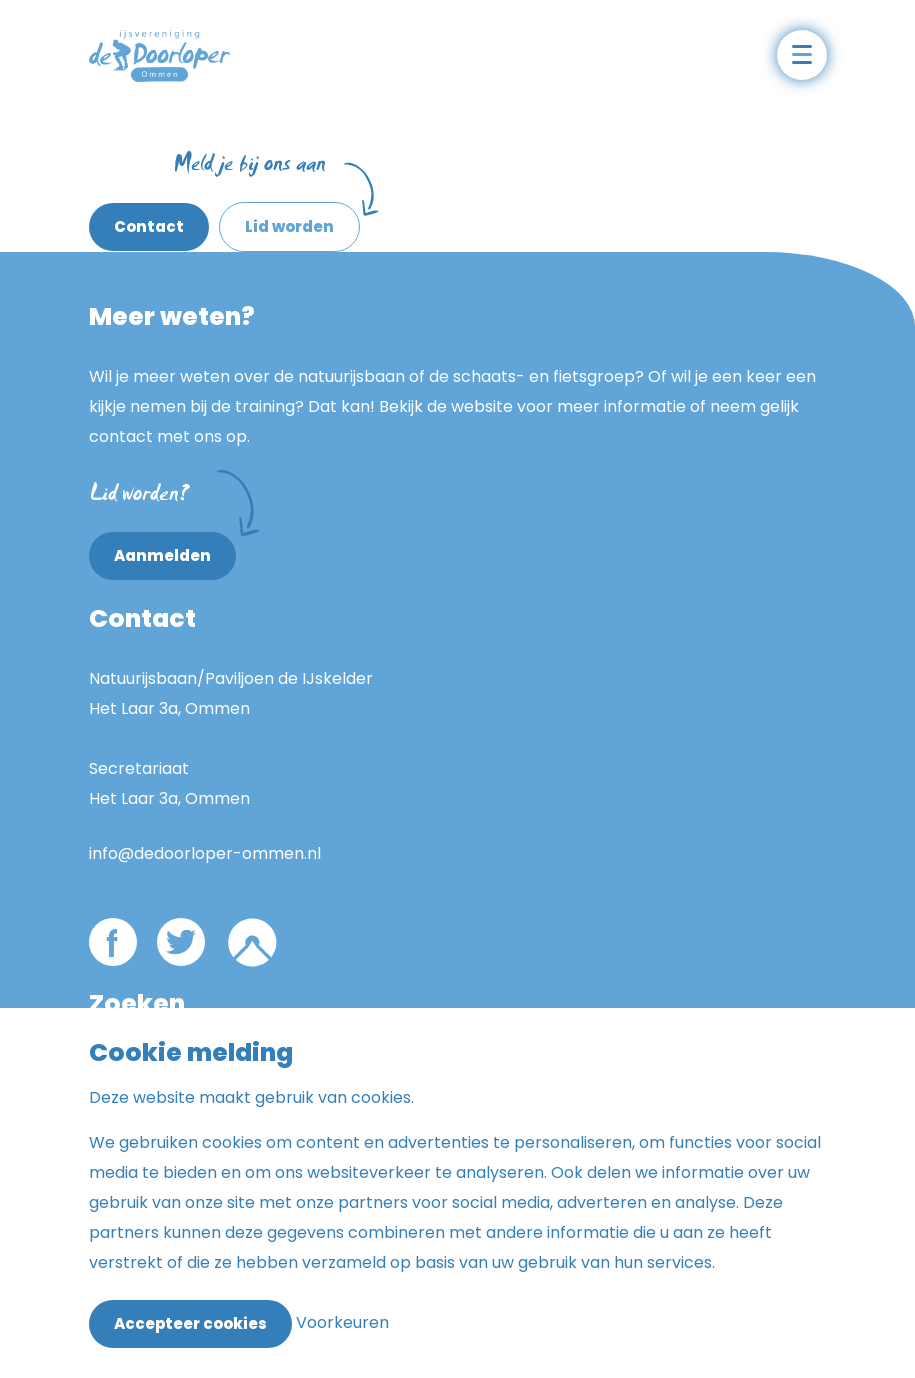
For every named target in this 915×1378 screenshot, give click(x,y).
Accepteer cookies (190, 1323)
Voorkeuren (342, 1322)
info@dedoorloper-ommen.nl (205, 853)
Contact (149, 226)
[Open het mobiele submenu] (802, 55)
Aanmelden (175, 549)
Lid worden (289, 227)
